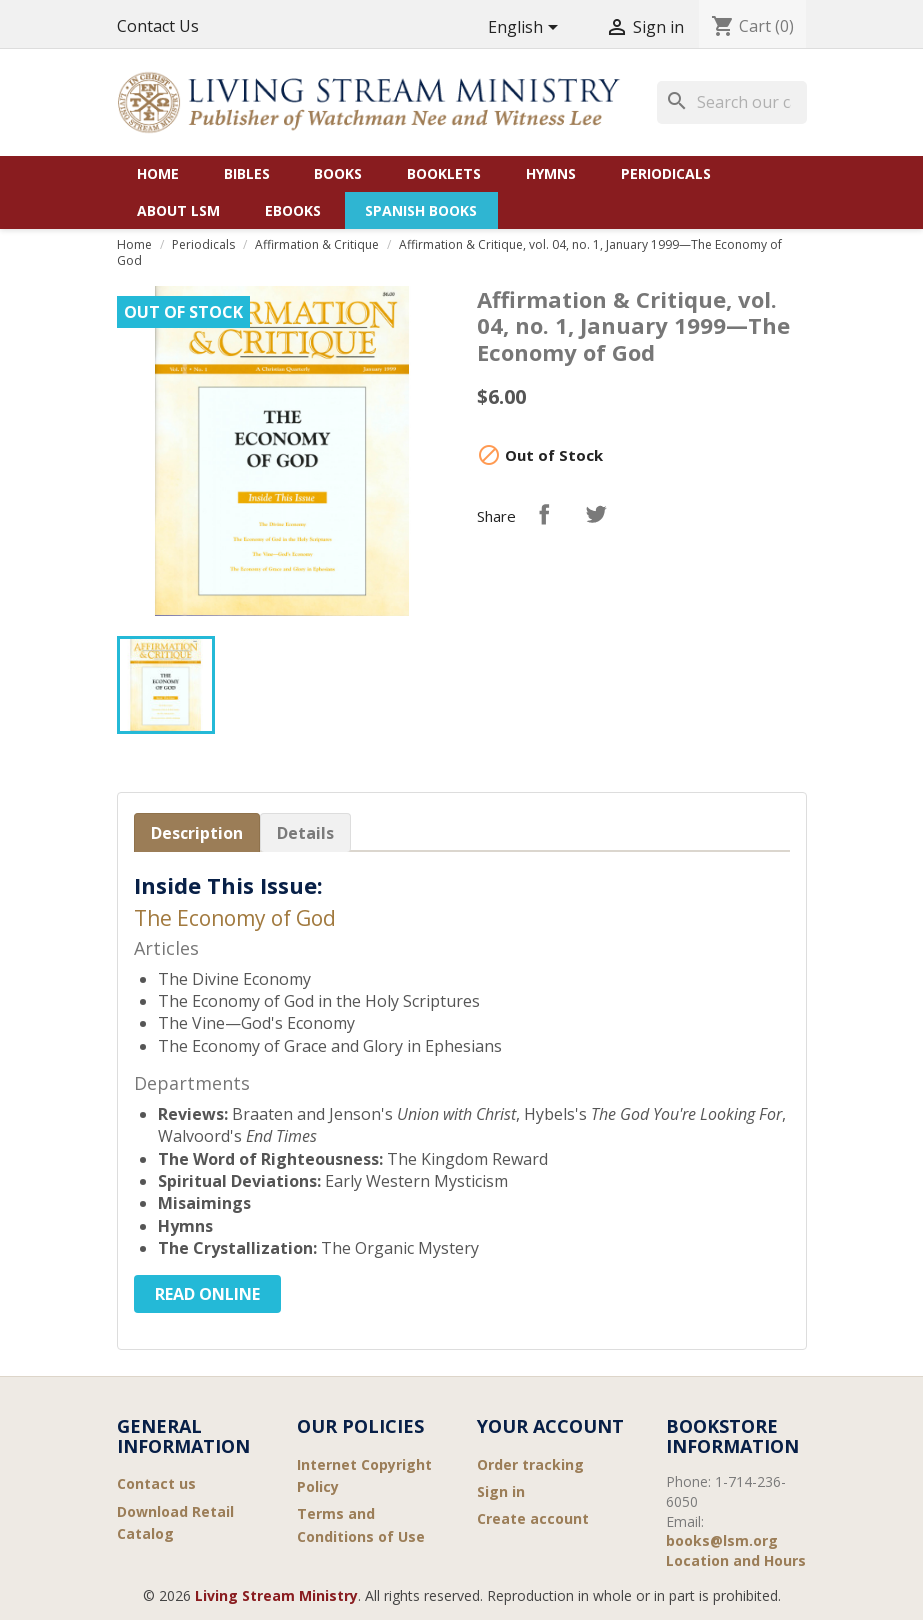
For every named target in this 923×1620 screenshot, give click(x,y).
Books (338, 173)
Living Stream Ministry (276, 1595)
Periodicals (666, 173)
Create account (533, 1518)
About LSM (178, 210)
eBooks (293, 210)
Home (158, 173)
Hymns (551, 173)
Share (544, 514)
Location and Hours (736, 1560)
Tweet (596, 514)
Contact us (156, 1483)
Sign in (501, 1491)
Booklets (444, 173)
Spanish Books (421, 210)
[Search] (732, 102)
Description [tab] (197, 833)
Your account (550, 1426)
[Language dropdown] (526, 28)
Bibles (247, 173)
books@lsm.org (722, 1540)
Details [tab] (305, 833)
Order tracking (530, 1464)
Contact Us (158, 26)
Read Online (207, 1294)
